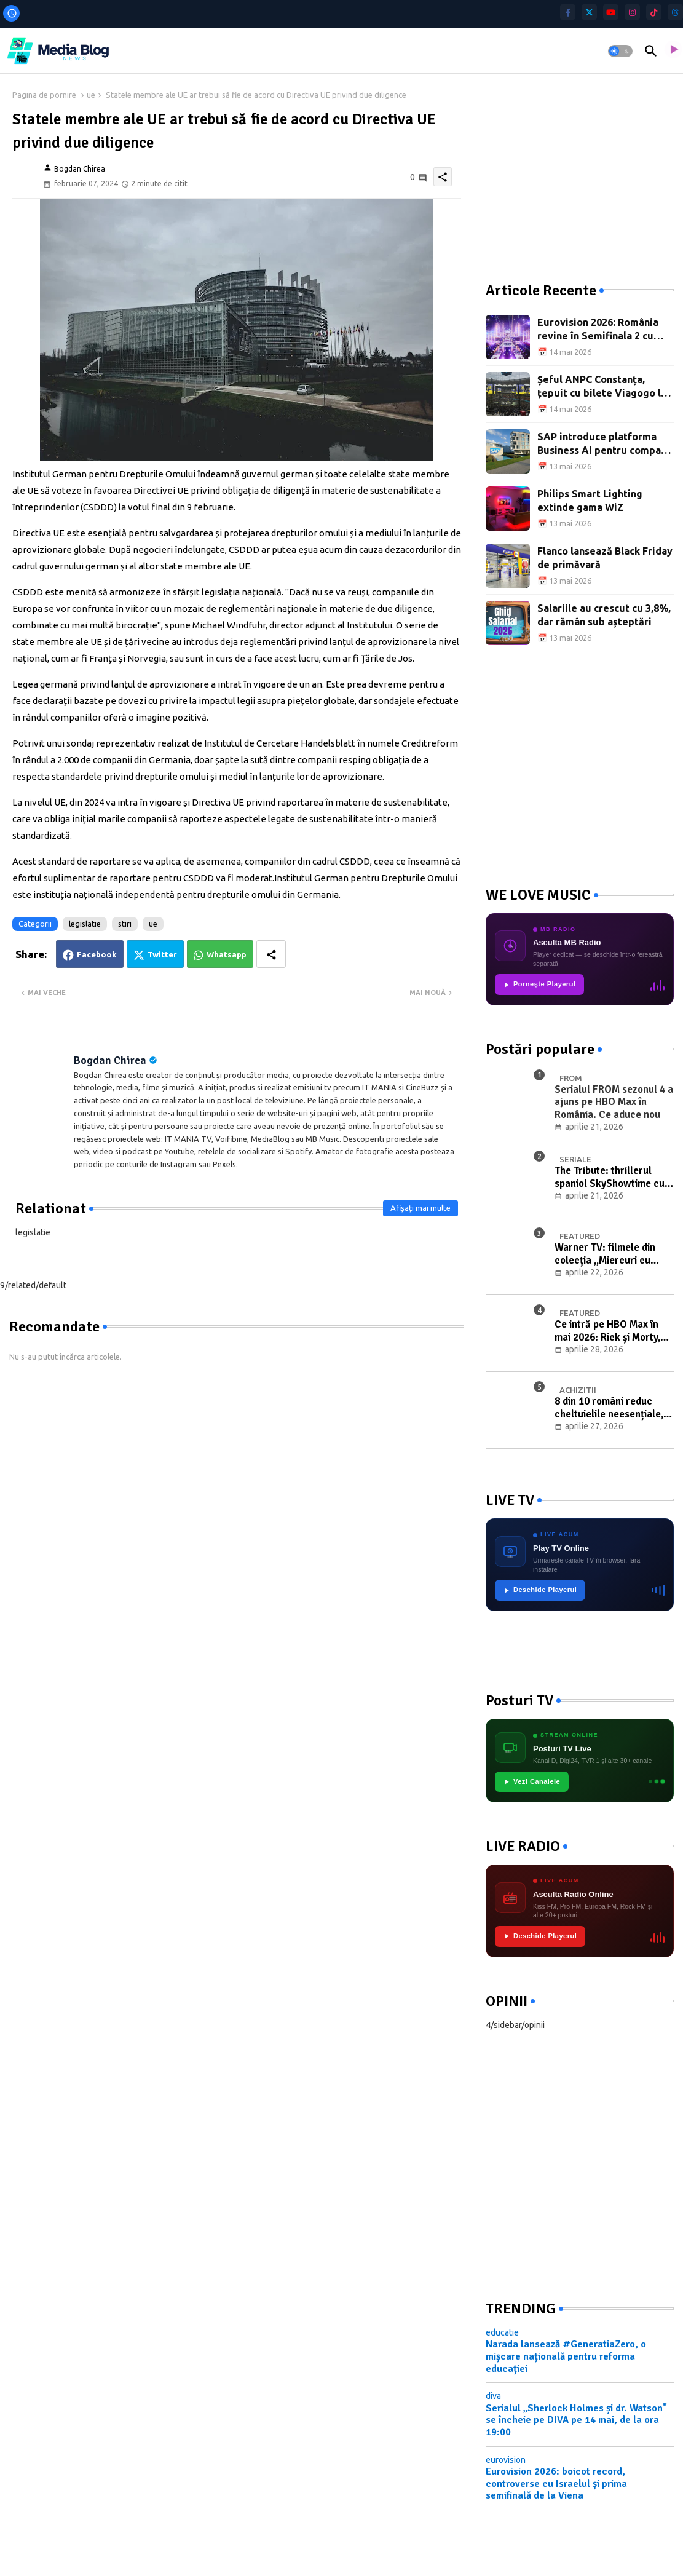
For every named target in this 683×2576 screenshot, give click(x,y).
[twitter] (589, 12)
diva (493, 2396)
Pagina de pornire (44, 94)
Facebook (97, 954)
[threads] (675, 12)
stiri (125, 923)
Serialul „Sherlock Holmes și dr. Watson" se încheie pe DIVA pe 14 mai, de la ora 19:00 (576, 2420)
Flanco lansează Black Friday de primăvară (605, 557)
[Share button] (271, 954)
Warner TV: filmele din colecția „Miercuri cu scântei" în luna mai (605, 1254)
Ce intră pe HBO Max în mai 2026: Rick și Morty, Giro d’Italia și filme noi (607, 1331)
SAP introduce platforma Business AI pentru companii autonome (605, 444)
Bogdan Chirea (110, 1060)
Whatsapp (227, 954)
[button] (620, 51)
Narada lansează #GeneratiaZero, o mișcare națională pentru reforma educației (566, 2356)
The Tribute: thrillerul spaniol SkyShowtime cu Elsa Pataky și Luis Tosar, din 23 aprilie (611, 1177)
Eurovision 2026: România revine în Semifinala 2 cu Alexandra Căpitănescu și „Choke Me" (597, 330)
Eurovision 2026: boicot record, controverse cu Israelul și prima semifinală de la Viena (556, 2483)
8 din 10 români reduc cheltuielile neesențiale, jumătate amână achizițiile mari (614, 1408)
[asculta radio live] (673, 51)
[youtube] (610, 12)
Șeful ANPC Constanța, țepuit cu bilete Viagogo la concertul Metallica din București (601, 387)
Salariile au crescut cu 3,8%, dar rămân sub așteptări (604, 615)
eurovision (506, 2460)
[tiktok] (653, 12)
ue (91, 94)
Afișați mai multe (420, 1207)
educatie (502, 2332)
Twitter (162, 954)
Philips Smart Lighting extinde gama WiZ (589, 500)
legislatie (85, 923)
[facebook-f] (567, 12)
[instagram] (632, 12)
